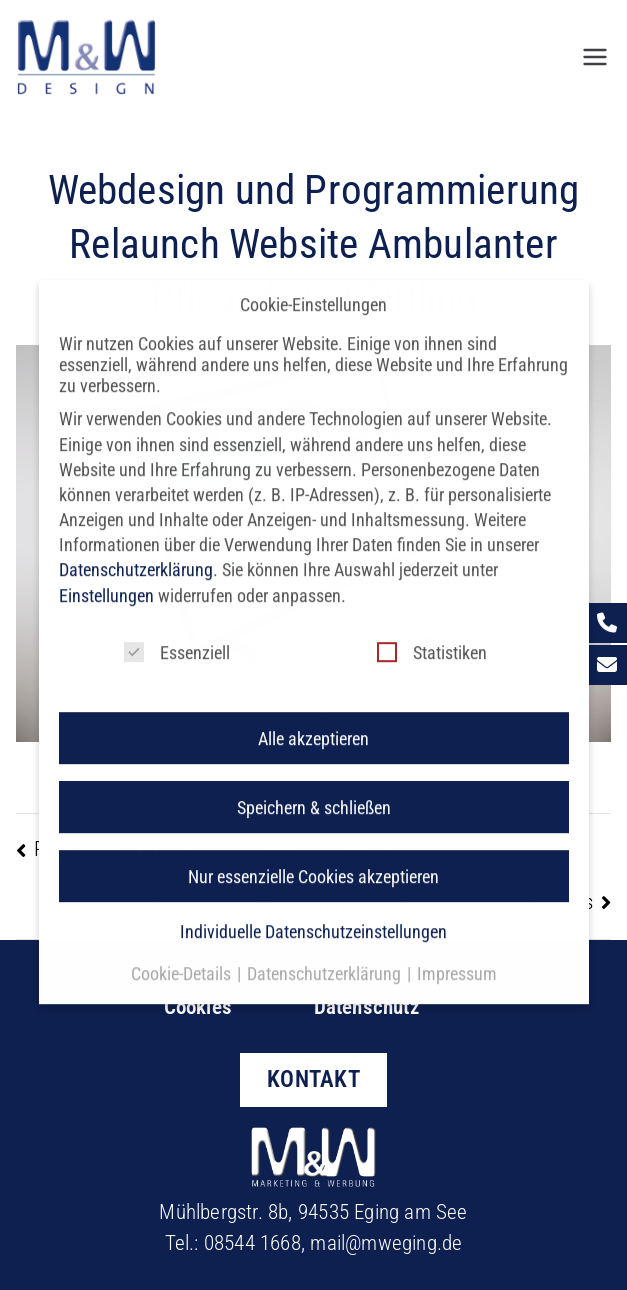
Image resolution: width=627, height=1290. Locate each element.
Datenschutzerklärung (136, 555)
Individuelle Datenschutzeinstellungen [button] (313, 917)
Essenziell (177, 637)
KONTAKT (313, 1079)
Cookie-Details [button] (183, 959)
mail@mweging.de (386, 1243)
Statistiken (432, 637)
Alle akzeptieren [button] (313, 723)
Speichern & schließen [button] (314, 792)
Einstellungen (106, 580)
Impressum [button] (457, 959)
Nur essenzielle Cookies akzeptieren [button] (313, 861)
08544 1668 (252, 1243)
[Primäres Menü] (595, 57)
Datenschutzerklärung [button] (326, 959)
